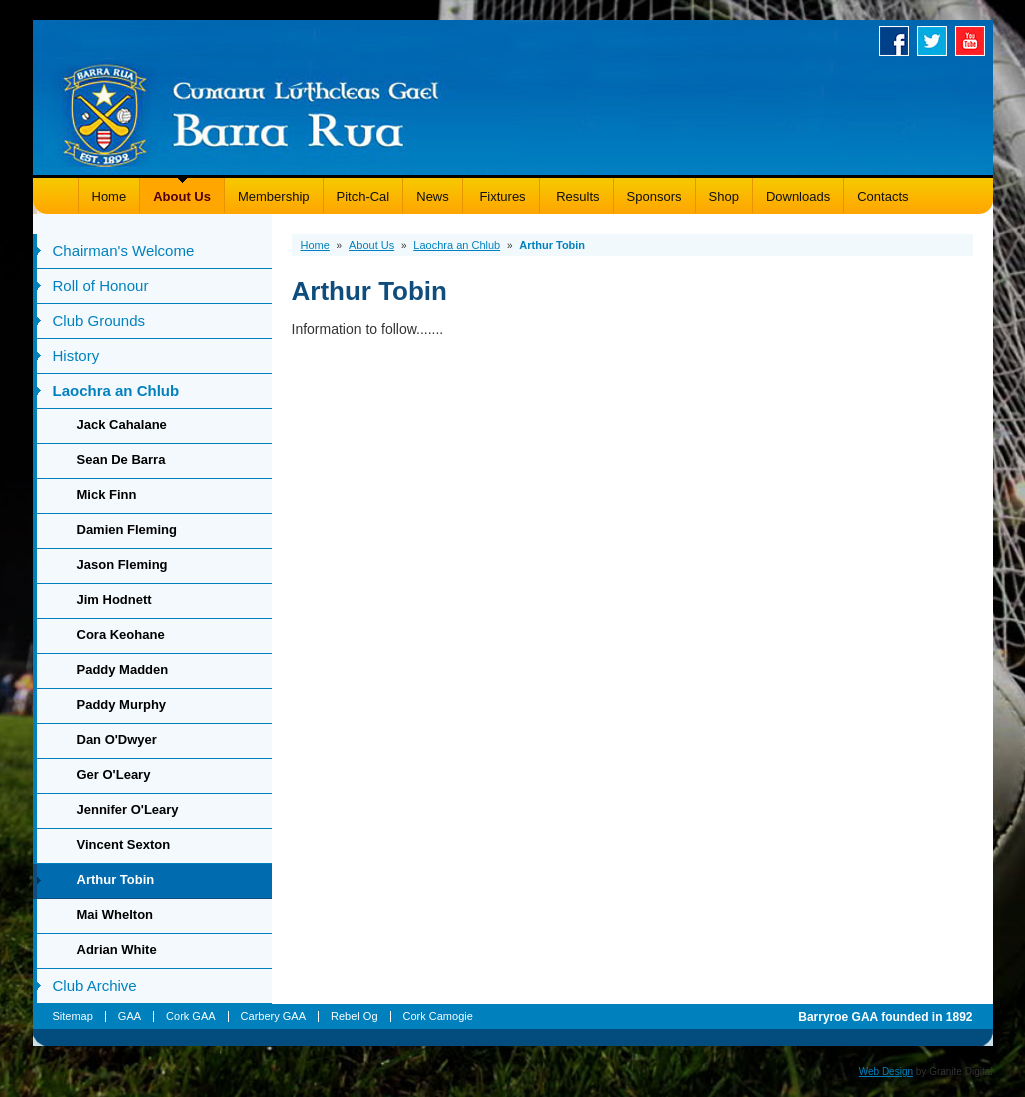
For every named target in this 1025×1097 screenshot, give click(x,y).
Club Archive (95, 985)
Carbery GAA (273, 1016)
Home (109, 196)
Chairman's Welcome (124, 250)
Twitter (936, 41)
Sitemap (73, 1016)
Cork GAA (191, 1016)
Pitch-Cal (363, 196)
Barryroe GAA (251, 112)
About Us (182, 196)
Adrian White (117, 949)
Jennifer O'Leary (128, 809)
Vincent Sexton (124, 844)
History (76, 355)
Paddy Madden (123, 669)
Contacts (882, 196)
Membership (274, 196)
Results (576, 196)
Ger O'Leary (114, 774)
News (432, 196)
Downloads (798, 196)
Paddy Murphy (122, 704)
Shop (724, 196)
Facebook (898, 41)
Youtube (974, 41)
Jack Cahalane (122, 424)
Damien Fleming (127, 529)
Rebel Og (354, 1016)
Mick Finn (107, 494)
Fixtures (501, 196)
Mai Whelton (115, 914)
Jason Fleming (122, 564)
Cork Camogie (438, 1016)
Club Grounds (99, 320)
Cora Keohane (121, 634)
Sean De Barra (121, 459)
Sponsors (654, 196)
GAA (129, 1016)
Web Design (886, 1071)
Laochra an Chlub (116, 390)
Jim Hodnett (114, 599)
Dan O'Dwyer (117, 739)
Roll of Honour (101, 285)
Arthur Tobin (116, 879)
